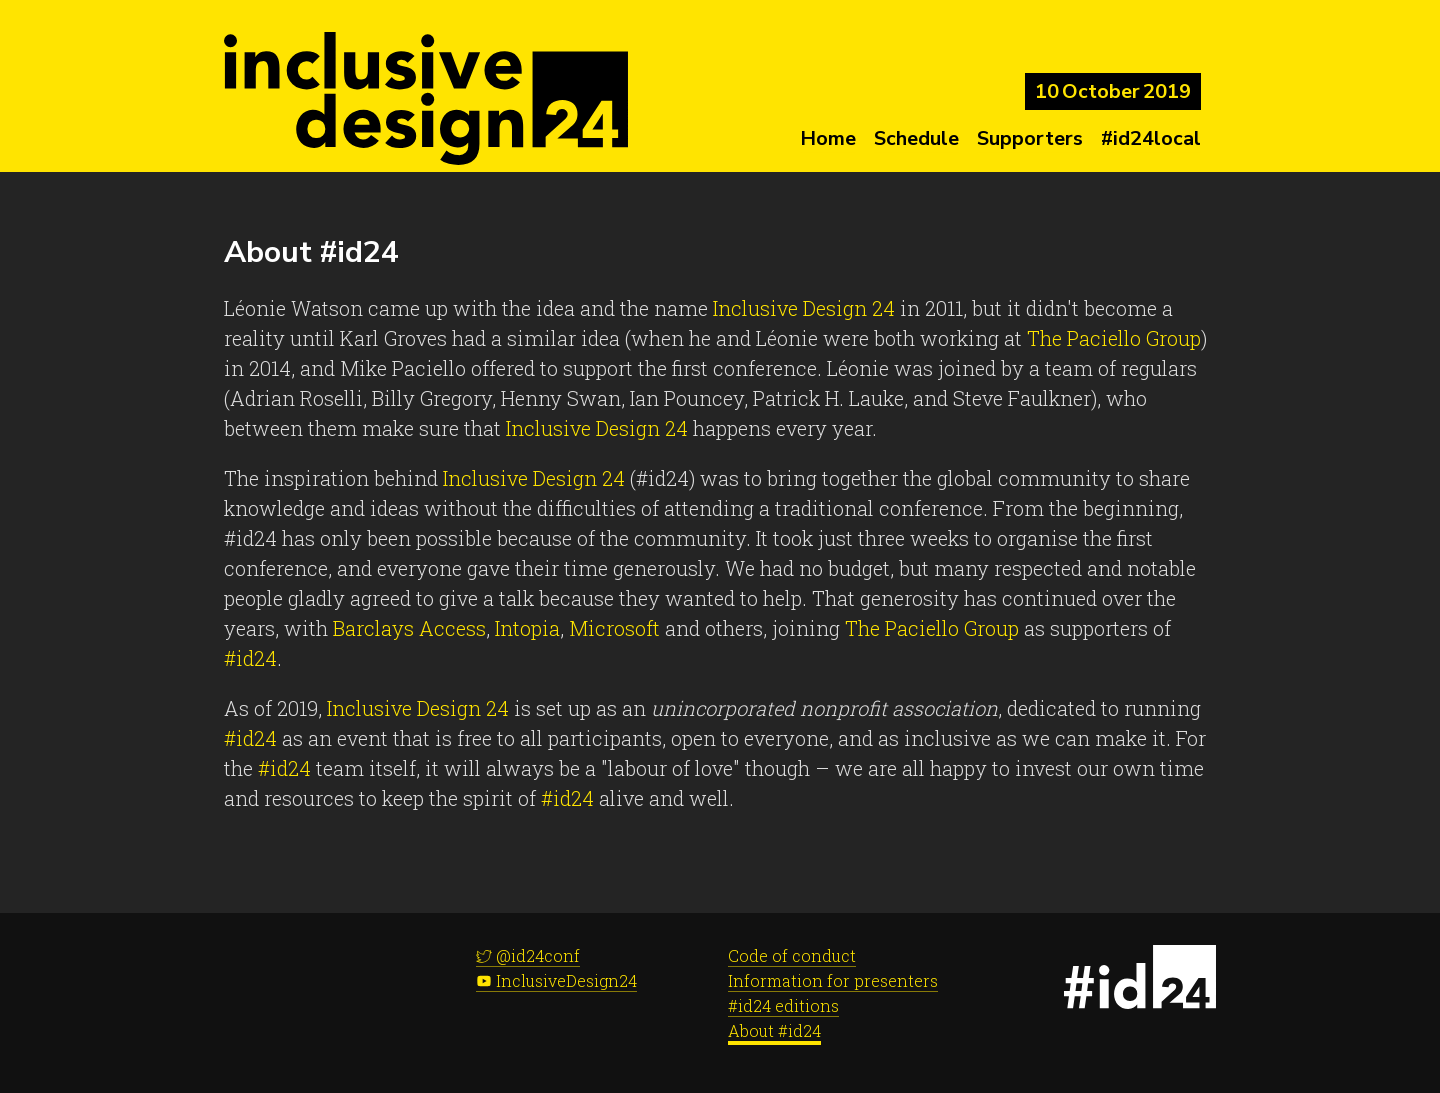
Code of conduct (792, 955)
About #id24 (774, 1030)
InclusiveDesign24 (556, 980)
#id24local (1151, 138)
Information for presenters (833, 980)
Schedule (916, 138)
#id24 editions (783, 1005)
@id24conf (528, 955)
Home (828, 138)
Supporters (1030, 138)
